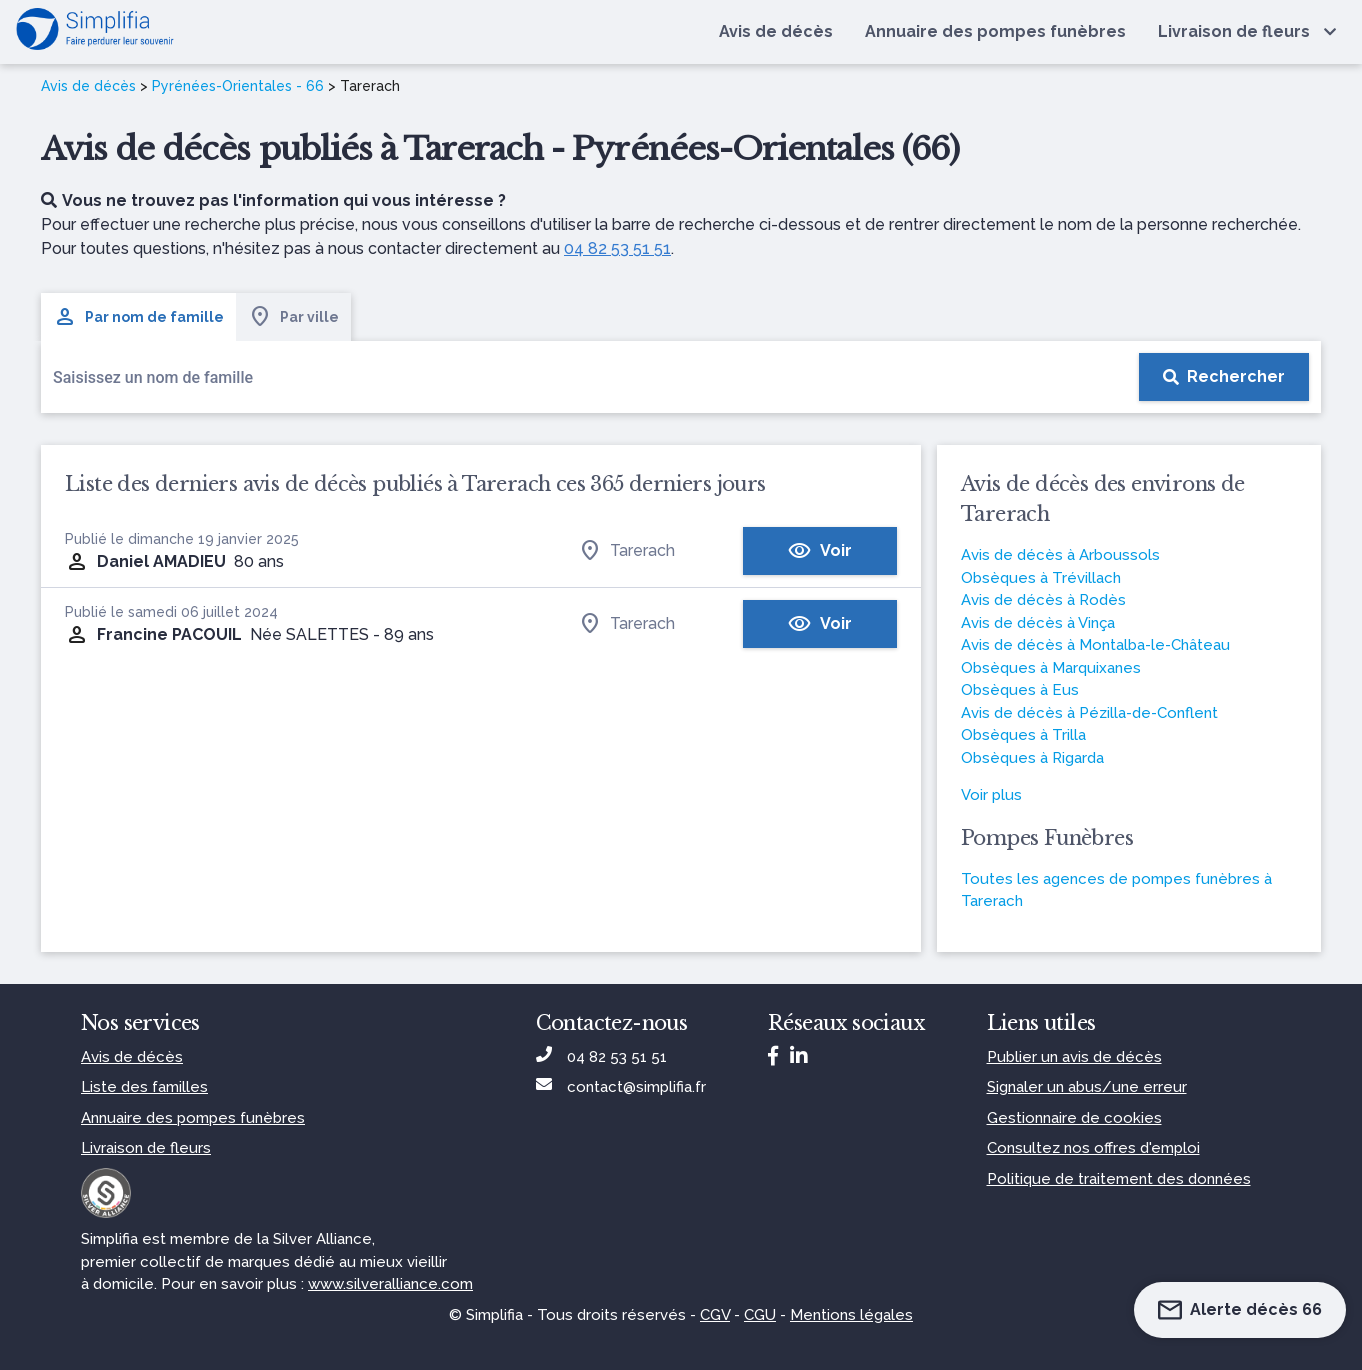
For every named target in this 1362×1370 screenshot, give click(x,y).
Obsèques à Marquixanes (1051, 668)
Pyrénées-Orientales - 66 (238, 86)
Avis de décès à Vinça (1038, 623)
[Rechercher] (1224, 377)
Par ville (293, 317)
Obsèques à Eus (1020, 690)
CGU (760, 1315)
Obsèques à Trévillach (1041, 578)
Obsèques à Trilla (1023, 735)
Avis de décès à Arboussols (1060, 555)
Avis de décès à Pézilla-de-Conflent (1089, 713)
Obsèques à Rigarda (1032, 758)
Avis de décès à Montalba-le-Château (1095, 645)
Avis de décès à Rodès (1043, 600)
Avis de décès (88, 86)
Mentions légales (851, 1315)
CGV (715, 1315)
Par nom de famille (138, 317)
